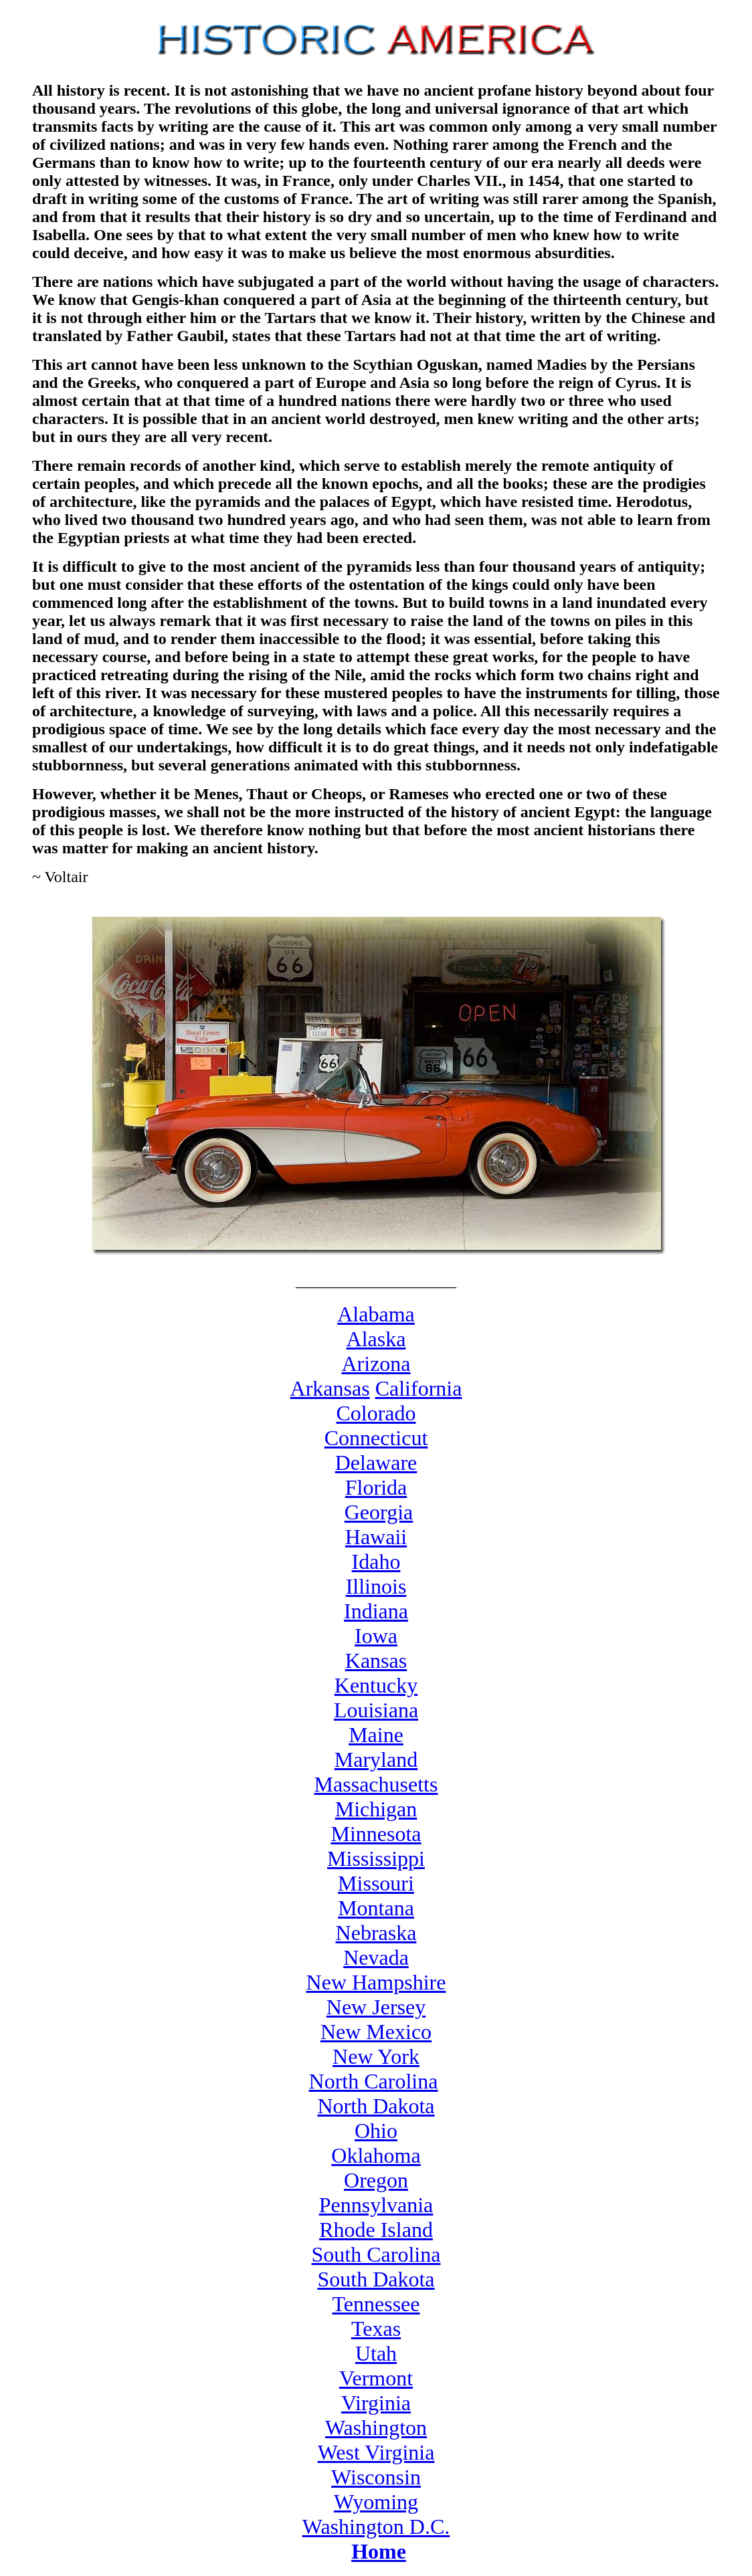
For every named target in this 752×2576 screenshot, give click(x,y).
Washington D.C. (376, 2526)
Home (378, 2551)
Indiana (376, 1611)
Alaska (376, 1339)
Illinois (376, 1586)
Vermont (376, 2378)
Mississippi (376, 1858)
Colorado (375, 1413)
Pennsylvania (376, 2205)
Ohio (376, 2131)
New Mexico (376, 2032)
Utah (376, 2353)
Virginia (376, 2403)
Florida (376, 1487)
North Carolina (373, 2081)
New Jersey (376, 2007)
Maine (376, 1735)
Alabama (376, 1314)
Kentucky (376, 1685)
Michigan (376, 1809)
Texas (376, 2329)
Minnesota (376, 1834)
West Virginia (376, 2452)
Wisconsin (376, 2477)
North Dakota (375, 2106)
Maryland (376, 1759)
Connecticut (376, 1438)
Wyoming (376, 2502)
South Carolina (376, 2254)
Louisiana (376, 1710)
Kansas (376, 1660)
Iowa (376, 1636)
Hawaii (376, 1537)
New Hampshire (376, 1982)
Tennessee (375, 2304)
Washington (376, 2428)
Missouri (376, 1883)
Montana (376, 1908)
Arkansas (330, 1388)
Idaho (376, 1561)
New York (376, 2056)
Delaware (376, 1463)
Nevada (376, 1957)
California (418, 1388)
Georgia (379, 1512)
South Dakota (375, 2279)
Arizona (375, 1364)
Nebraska (376, 1933)
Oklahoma (375, 2155)
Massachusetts (376, 1784)
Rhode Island (376, 2230)
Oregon (376, 2180)
